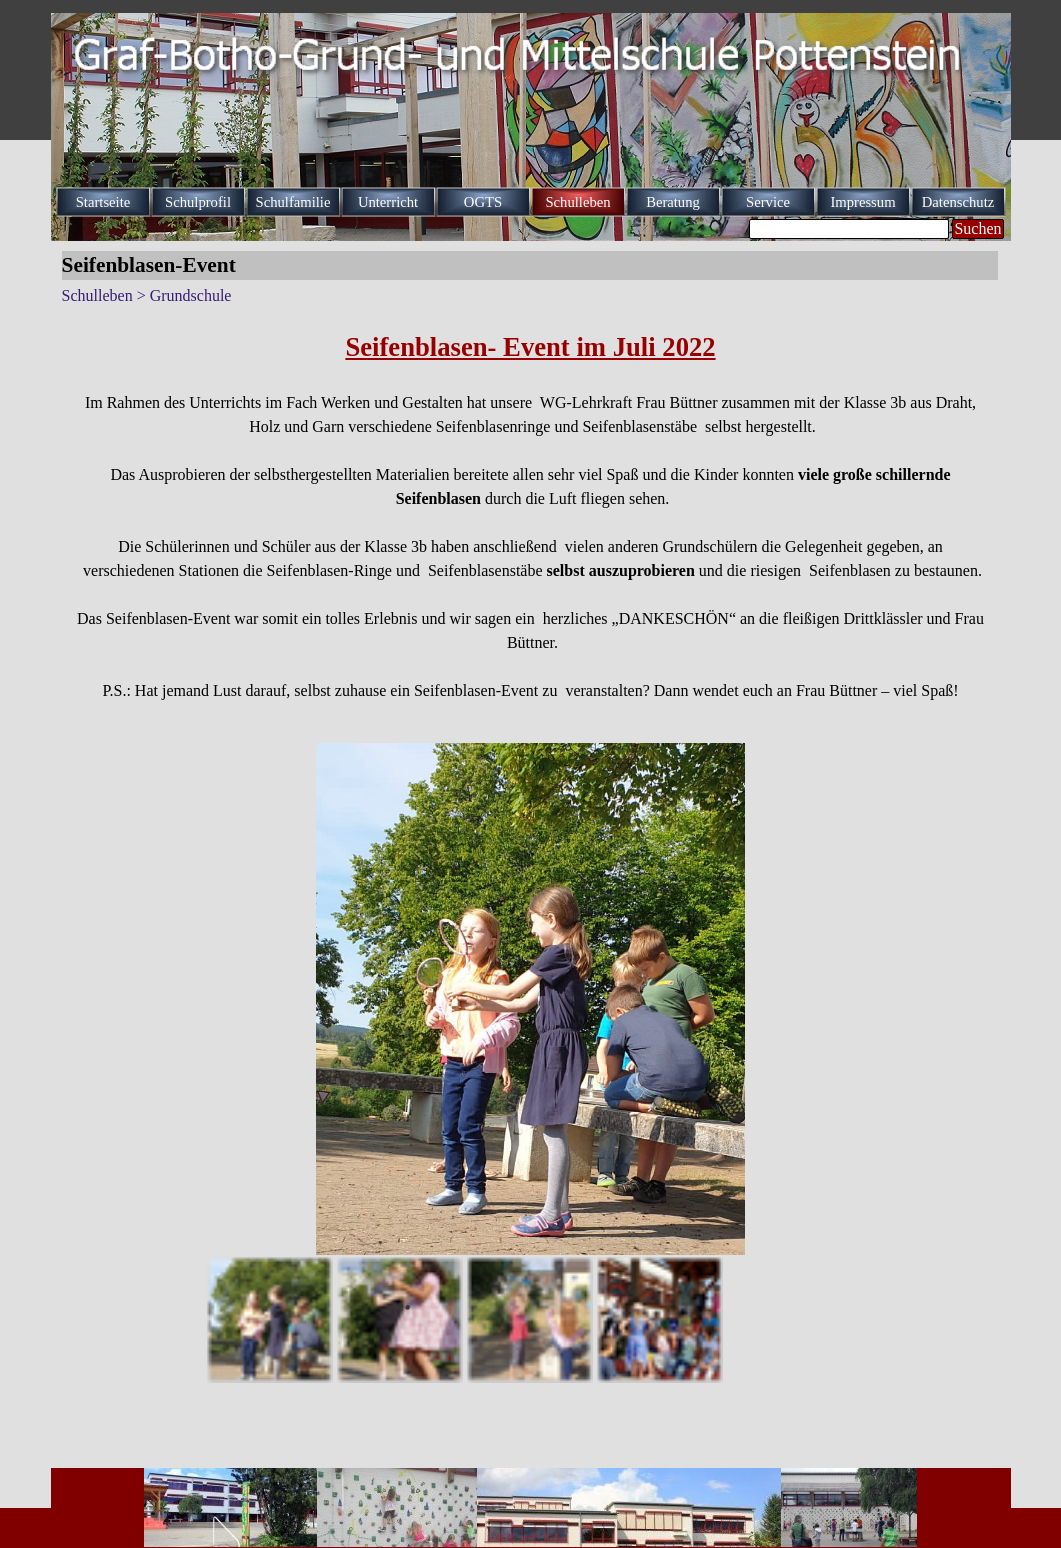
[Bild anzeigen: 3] (529, 1319)
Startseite (103, 202)
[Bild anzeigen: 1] (269, 1319)
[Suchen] (849, 229)
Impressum (862, 202)
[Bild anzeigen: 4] (659, 1319)
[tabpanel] (531, 515)
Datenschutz (958, 202)
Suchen (977, 228)
